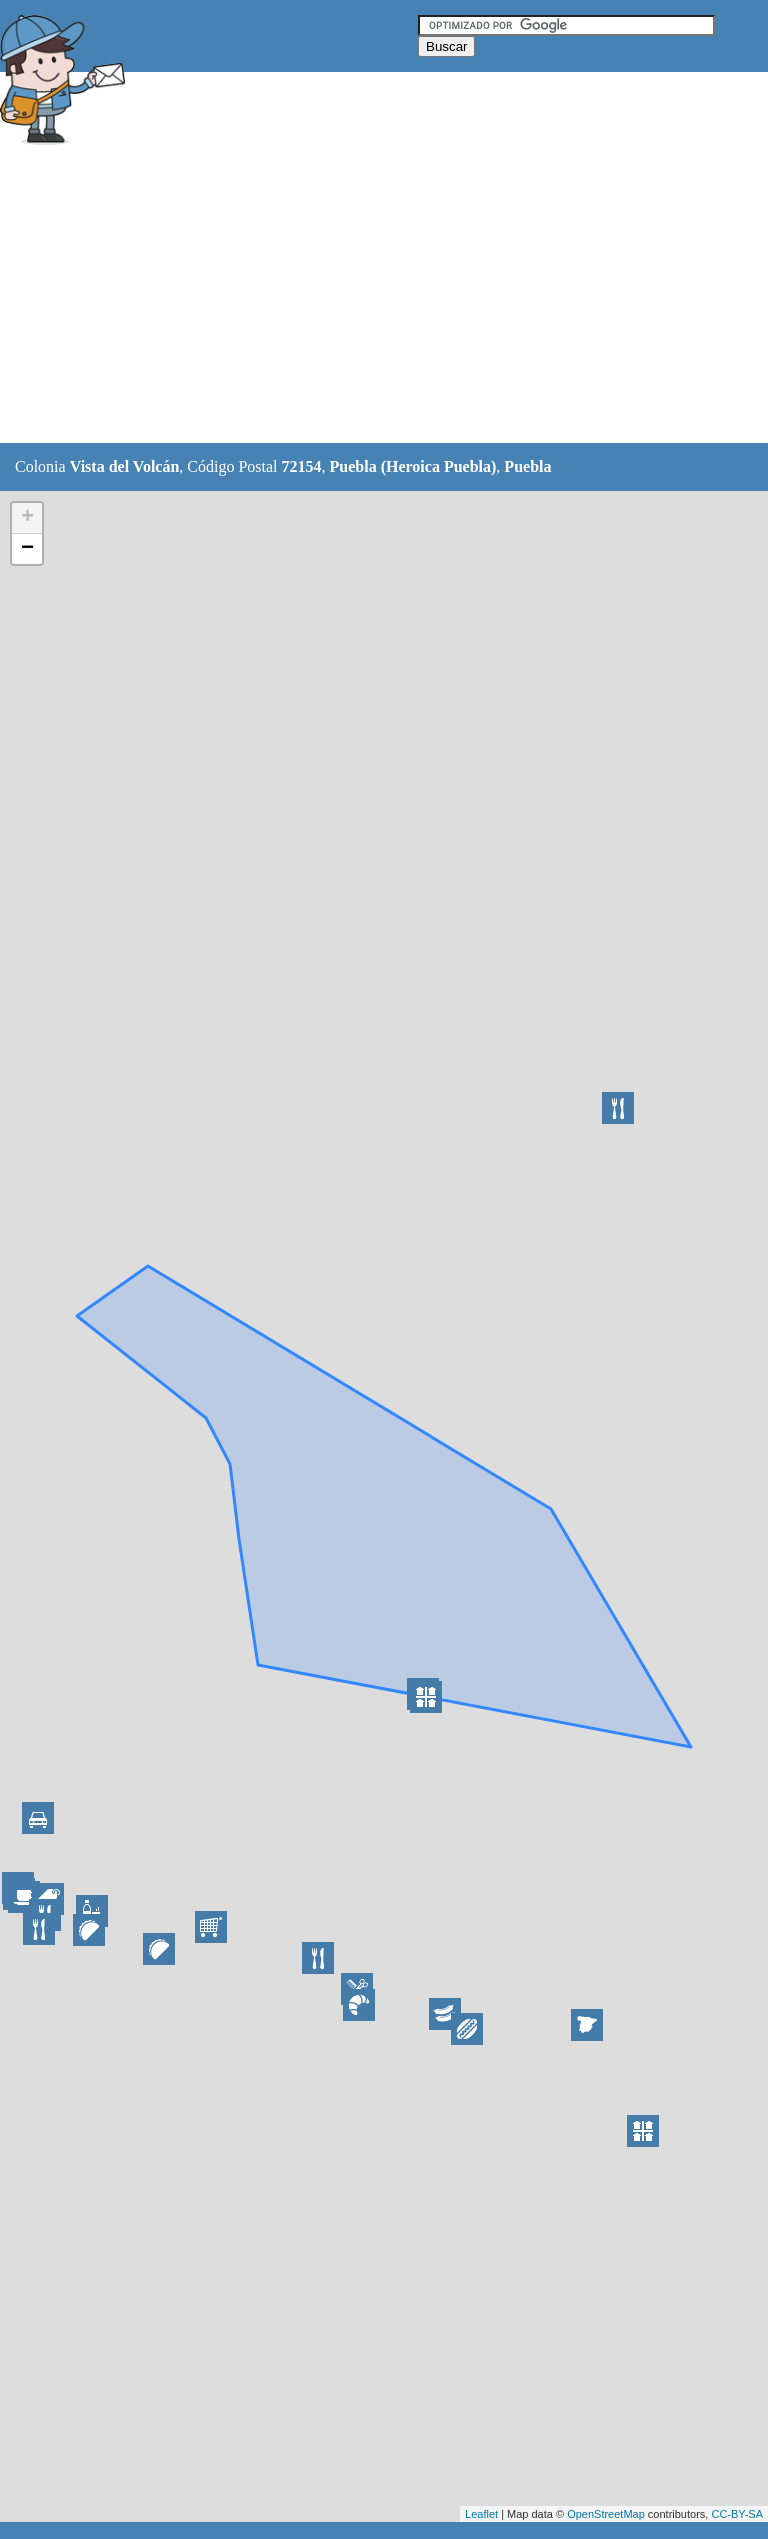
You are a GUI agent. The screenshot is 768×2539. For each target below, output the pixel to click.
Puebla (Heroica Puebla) (413, 466)
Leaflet (481, 2514)
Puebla (527, 466)
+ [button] (27, 518)
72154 (302, 466)
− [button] (27, 549)
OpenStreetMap (606, 2514)
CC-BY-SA (737, 2514)
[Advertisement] (364, 297)
